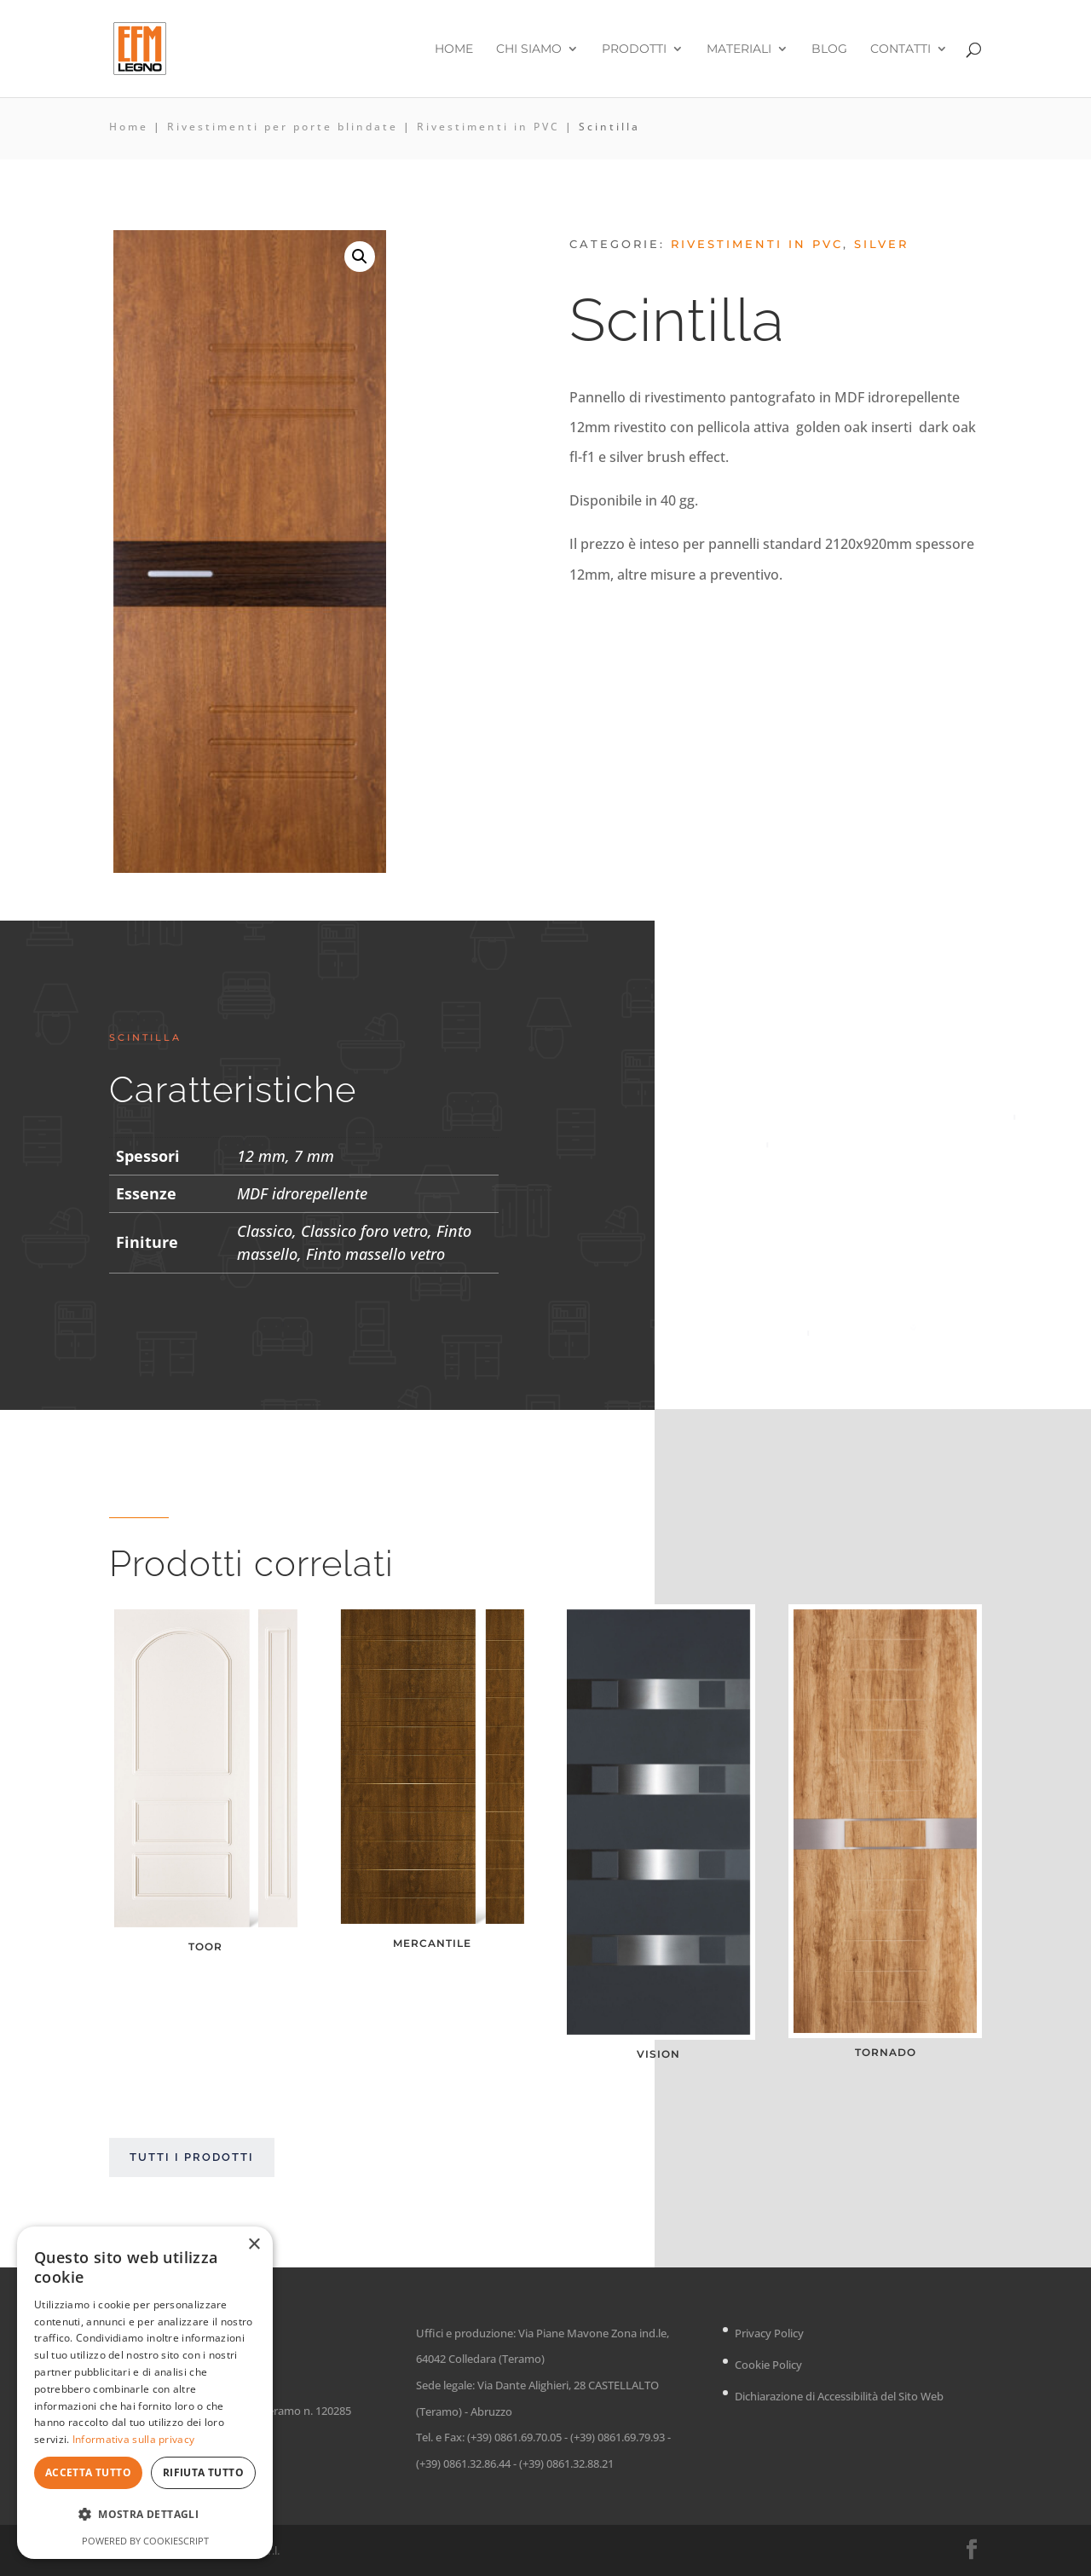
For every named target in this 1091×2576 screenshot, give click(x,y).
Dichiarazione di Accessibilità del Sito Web (839, 2396)
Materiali (739, 49)
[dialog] (145, 2393)
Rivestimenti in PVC (488, 126)
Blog (829, 49)
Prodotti (634, 49)
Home (454, 49)
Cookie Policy (768, 2364)
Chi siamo (529, 49)
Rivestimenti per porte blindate (282, 126)
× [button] (253, 2244)
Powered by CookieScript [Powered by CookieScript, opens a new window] (145, 2540)
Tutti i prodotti (192, 2157)
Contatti (900, 49)
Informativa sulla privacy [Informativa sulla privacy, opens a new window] (133, 2439)
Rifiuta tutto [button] (203, 2472)
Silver (881, 244)
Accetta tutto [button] (88, 2472)
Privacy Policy (769, 2333)
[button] (359, 256)
